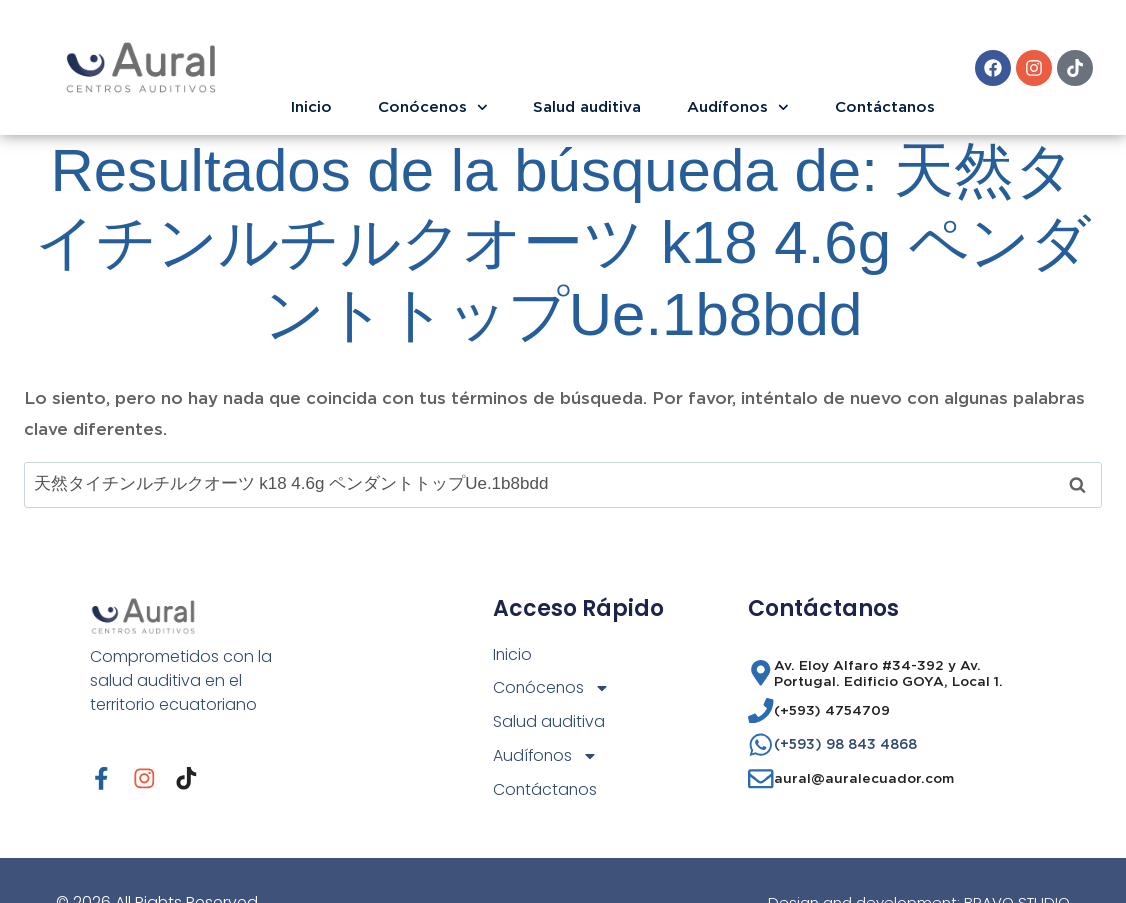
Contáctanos (885, 106)
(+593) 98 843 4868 (845, 744)
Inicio (311, 106)
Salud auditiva (587, 106)
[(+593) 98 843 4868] (761, 745)
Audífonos (738, 107)
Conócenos (433, 107)
